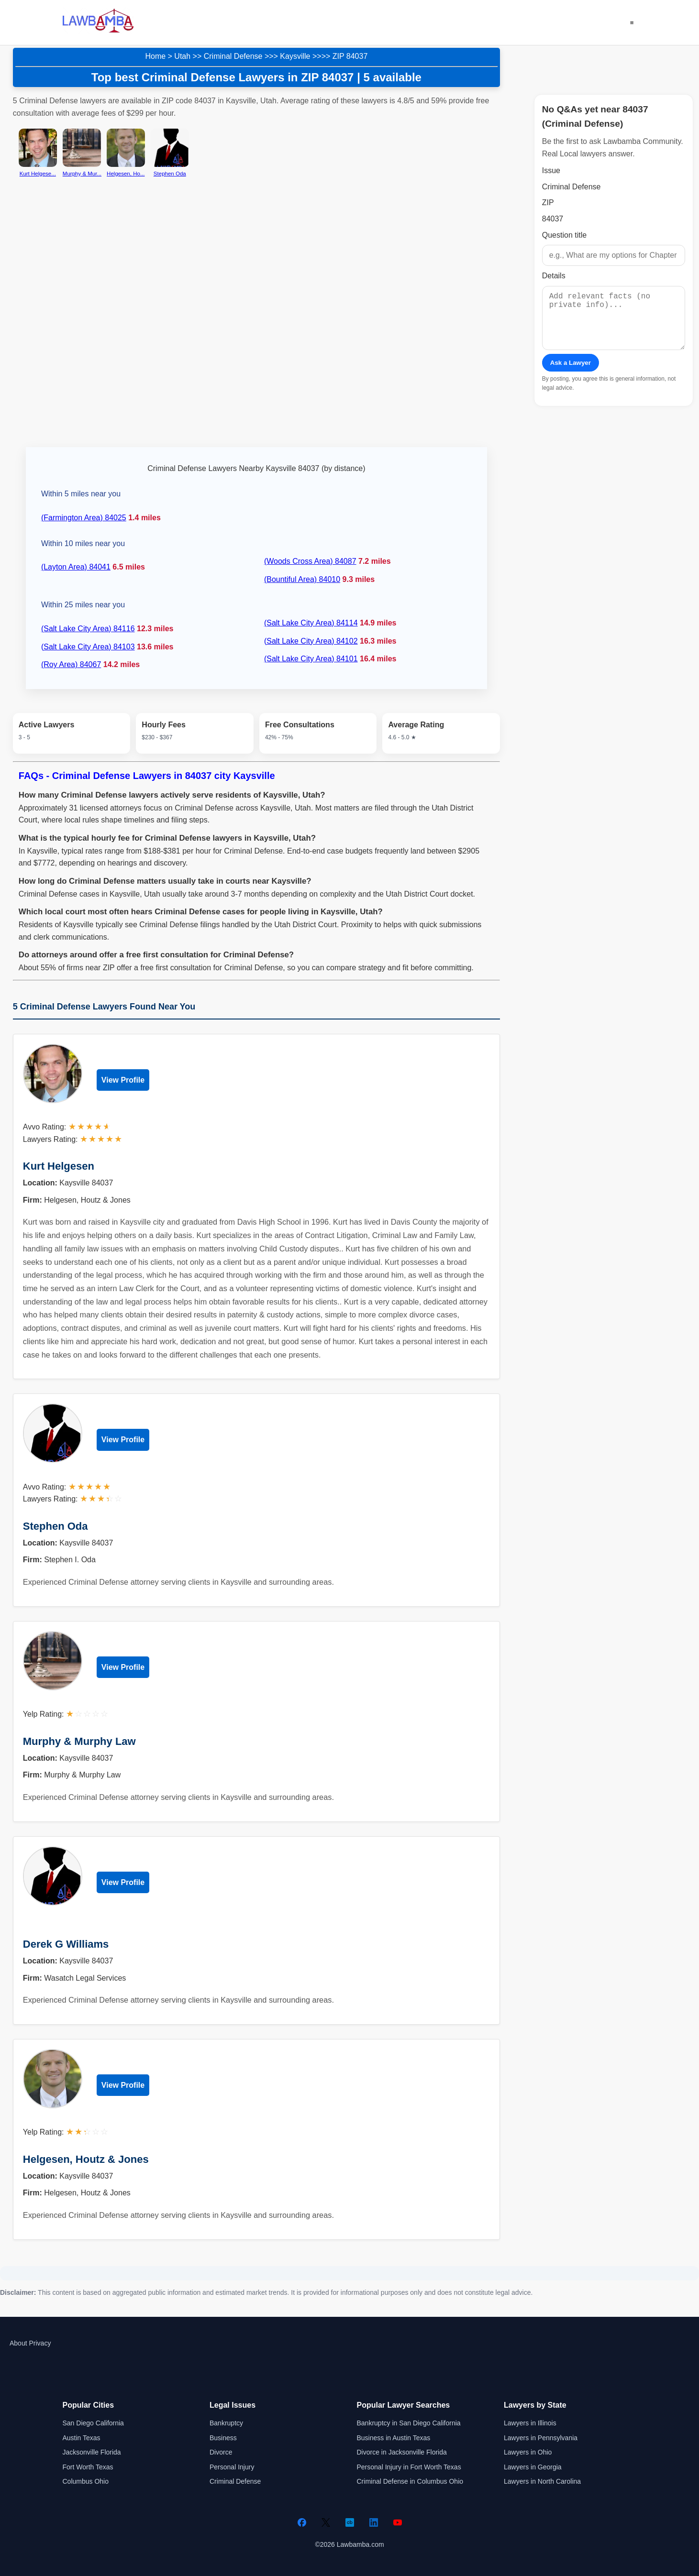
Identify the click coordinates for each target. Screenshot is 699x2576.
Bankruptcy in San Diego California (409, 2423)
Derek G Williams (66, 1944)
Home (155, 56)
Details (554, 276)
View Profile (122, 1080)
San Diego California (93, 2423)
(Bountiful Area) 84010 (302, 579)
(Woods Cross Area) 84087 (310, 561)
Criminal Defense (233, 56)
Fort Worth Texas (88, 2467)
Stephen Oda (55, 1526)
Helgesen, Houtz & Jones (86, 2159)
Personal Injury (232, 2467)
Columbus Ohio (86, 2481)
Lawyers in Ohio (528, 2452)
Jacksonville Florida (92, 2452)
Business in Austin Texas (394, 2438)
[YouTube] (397, 2522)
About (18, 2343)
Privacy (40, 2343)
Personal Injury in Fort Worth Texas (409, 2467)
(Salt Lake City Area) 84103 (88, 647)
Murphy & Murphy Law (79, 1741)
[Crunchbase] (350, 2522)
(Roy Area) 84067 (71, 664)
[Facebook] (302, 2522)
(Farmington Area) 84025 (83, 518)
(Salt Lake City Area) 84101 (311, 659)
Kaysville (295, 56)
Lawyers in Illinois (530, 2423)
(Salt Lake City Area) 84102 (311, 641)
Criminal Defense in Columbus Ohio (410, 2481)
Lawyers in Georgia (533, 2467)
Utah (182, 56)
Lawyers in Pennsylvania (540, 2438)
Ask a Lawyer (570, 374)
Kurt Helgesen (58, 1166)
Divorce (221, 2452)
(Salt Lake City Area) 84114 (311, 623)
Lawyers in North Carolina (542, 2481)
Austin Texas (81, 2438)
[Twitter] (326, 2522)
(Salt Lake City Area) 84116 (88, 629)
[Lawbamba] (98, 31)
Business (223, 2438)
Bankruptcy (226, 2423)
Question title (564, 235)
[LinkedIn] (374, 2522)
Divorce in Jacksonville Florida (402, 2452)
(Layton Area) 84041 (76, 567)
